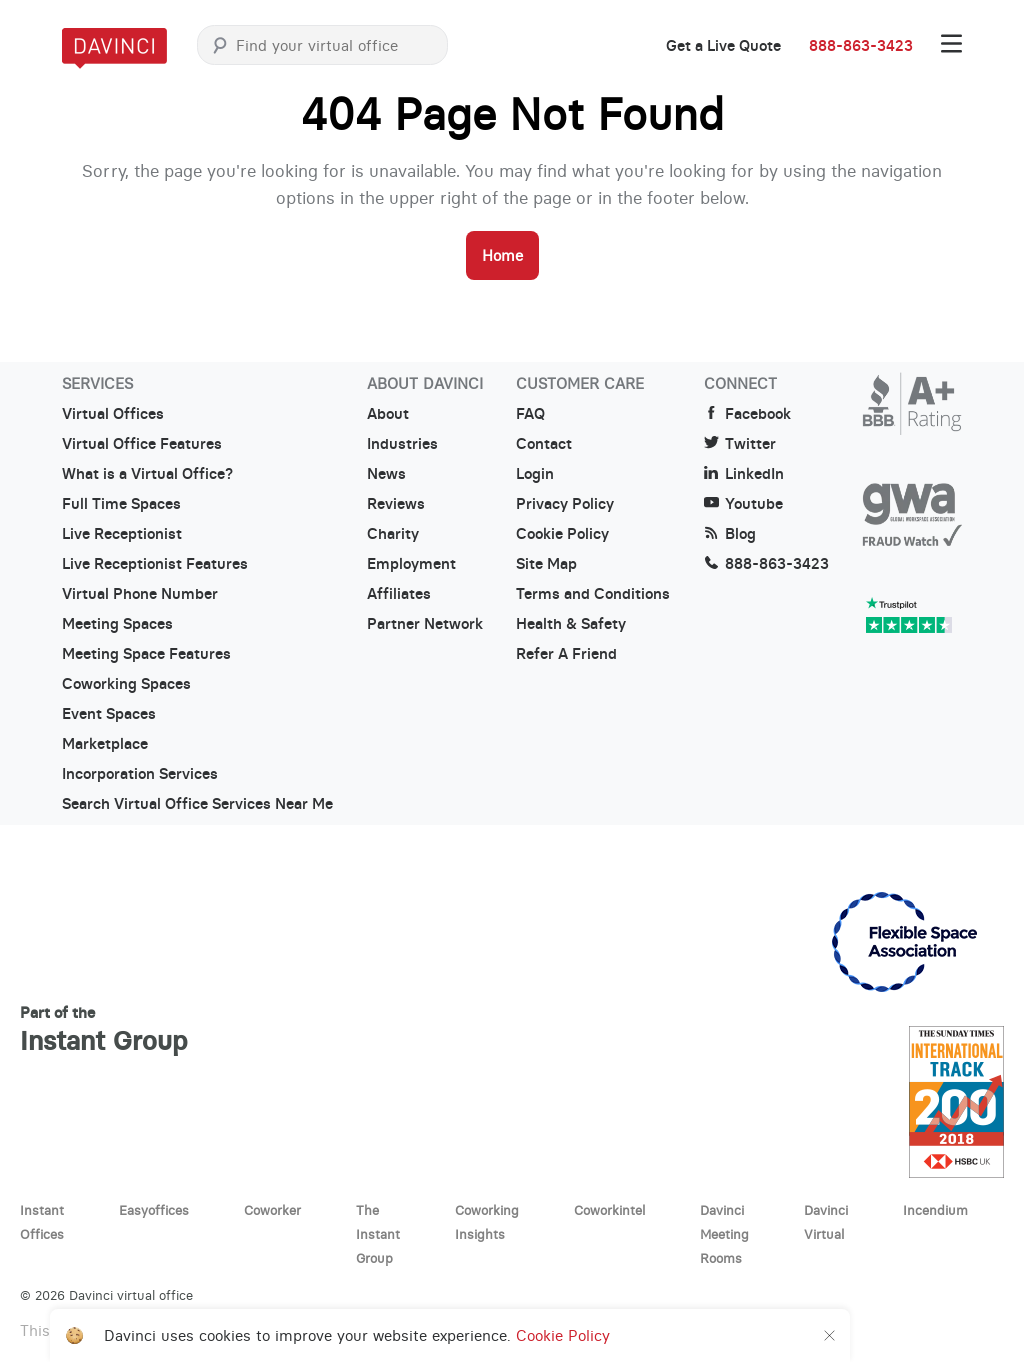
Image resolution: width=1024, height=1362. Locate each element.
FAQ (530, 414)
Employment (411, 564)
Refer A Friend (566, 654)
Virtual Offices (113, 414)
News (386, 474)
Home (502, 255)
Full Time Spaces (121, 504)
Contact (544, 444)
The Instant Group (378, 1234)
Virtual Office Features (142, 444)
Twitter (740, 444)
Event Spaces (109, 714)
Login (535, 474)
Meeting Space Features (146, 654)
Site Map (546, 564)
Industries (402, 444)
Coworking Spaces (126, 684)
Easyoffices (154, 1210)
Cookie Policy (562, 534)
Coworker (272, 1210)
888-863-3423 (861, 46)
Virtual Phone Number (140, 594)
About (388, 414)
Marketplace (105, 744)
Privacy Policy (565, 504)
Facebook (747, 414)
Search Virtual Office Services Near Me (197, 804)
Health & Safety (571, 624)
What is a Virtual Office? (147, 474)
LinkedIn (744, 474)
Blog (730, 534)
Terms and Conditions (593, 594)
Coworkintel (609, 1210)
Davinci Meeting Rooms (724, 1234)
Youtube (743, 504)
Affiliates (399, 594)
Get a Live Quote (723, 46)
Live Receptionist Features (155, 564)
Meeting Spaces (117, 624)
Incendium (935, 1210)
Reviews (396, 504)
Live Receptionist (122, 534)
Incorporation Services (140, 774)
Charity (393, 534)
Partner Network (425, 624)
